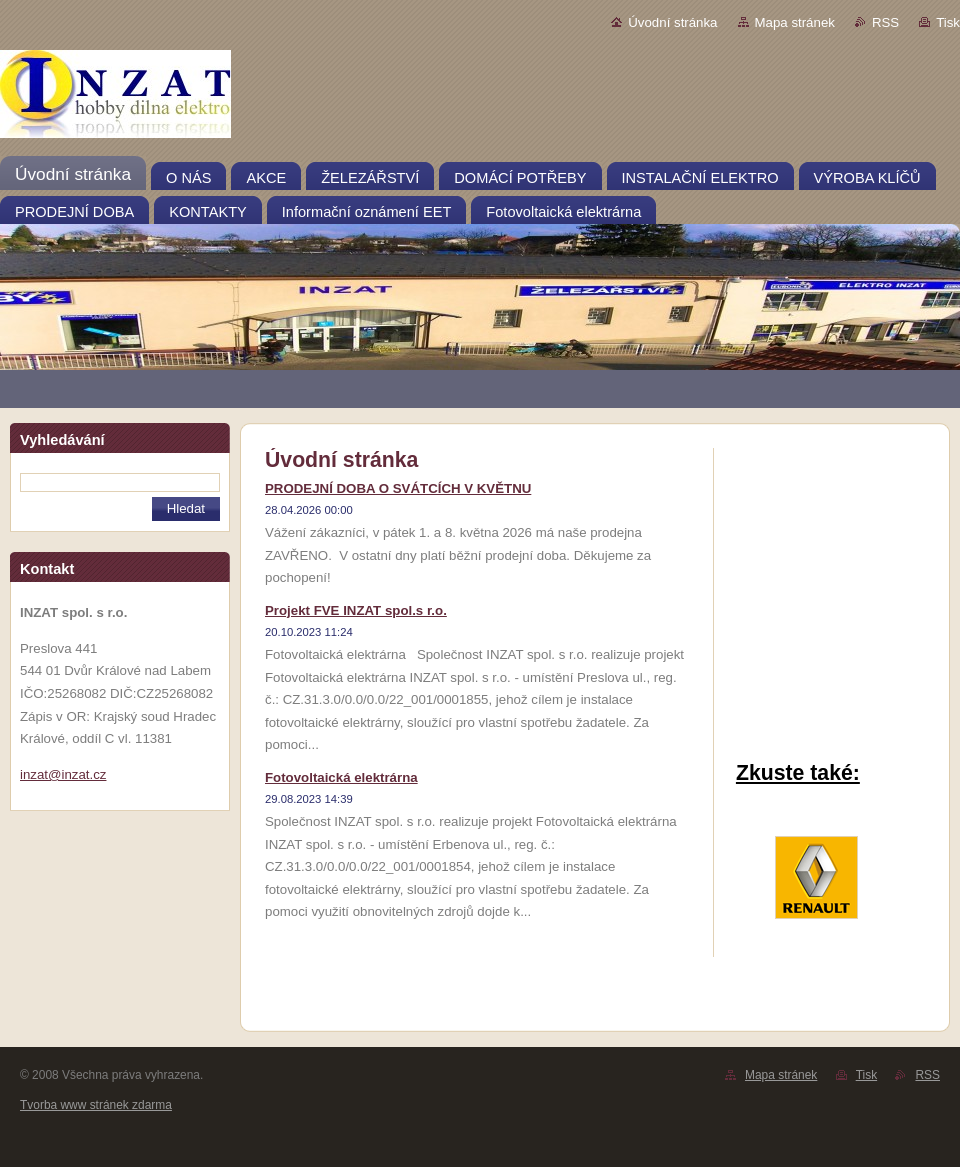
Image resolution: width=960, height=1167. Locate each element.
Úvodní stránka (672, 22)
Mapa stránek (795, 22)
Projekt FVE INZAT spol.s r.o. (356, 610)
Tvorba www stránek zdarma (96, 1105)
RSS (885, 22)
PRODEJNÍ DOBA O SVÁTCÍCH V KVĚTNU (398, 488)
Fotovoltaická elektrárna (341, 777)
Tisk (948, 22)
